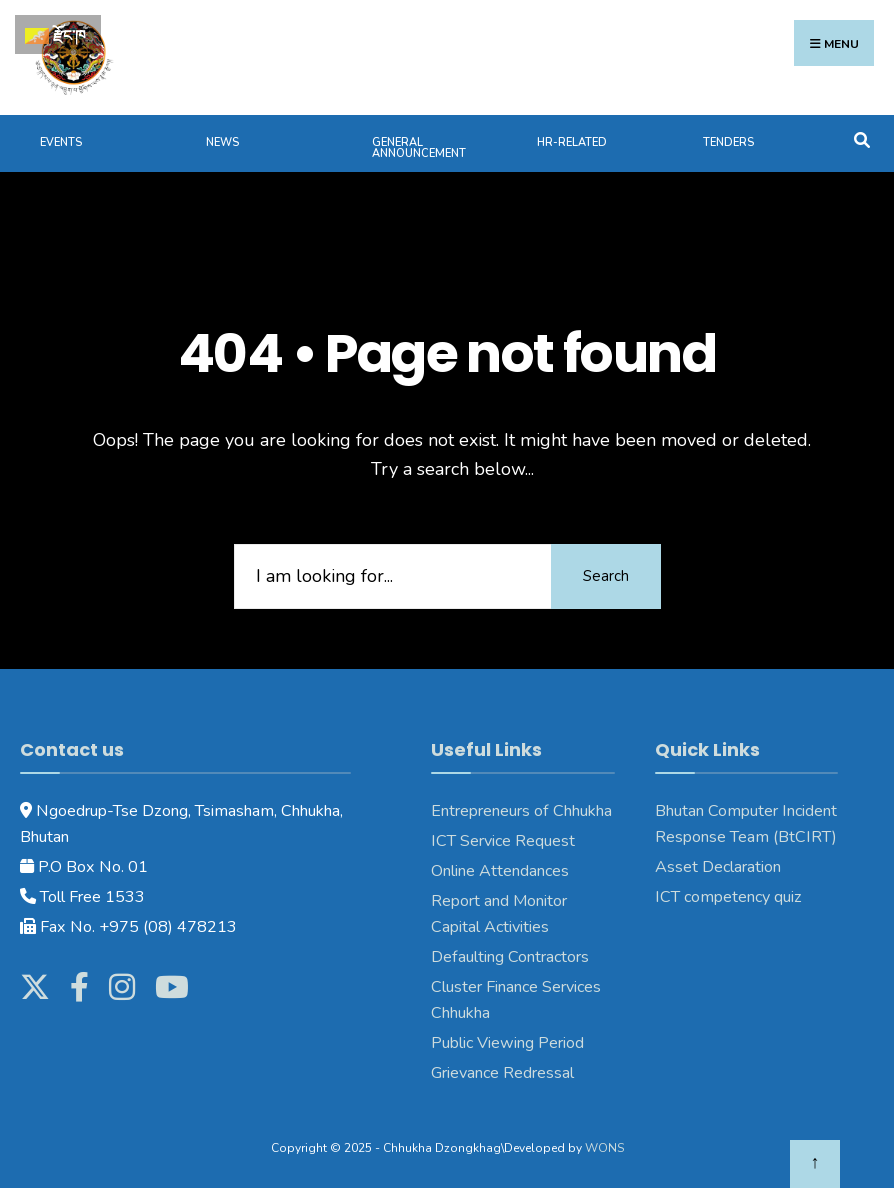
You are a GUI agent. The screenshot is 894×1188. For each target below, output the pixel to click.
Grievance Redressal (504, 1073)
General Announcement (419, 148)
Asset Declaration (718, 867)
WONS (604, 1148)
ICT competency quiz (728, 897)
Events (61, 142)
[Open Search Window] (861, 138)
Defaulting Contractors (510, 957)
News (222, 142)
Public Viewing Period (507, 1043)
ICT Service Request (503, 841)
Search (606, 576)
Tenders (728, 142)
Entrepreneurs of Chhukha (521, 811)
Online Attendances (500, 871)
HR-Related (572, 142)
